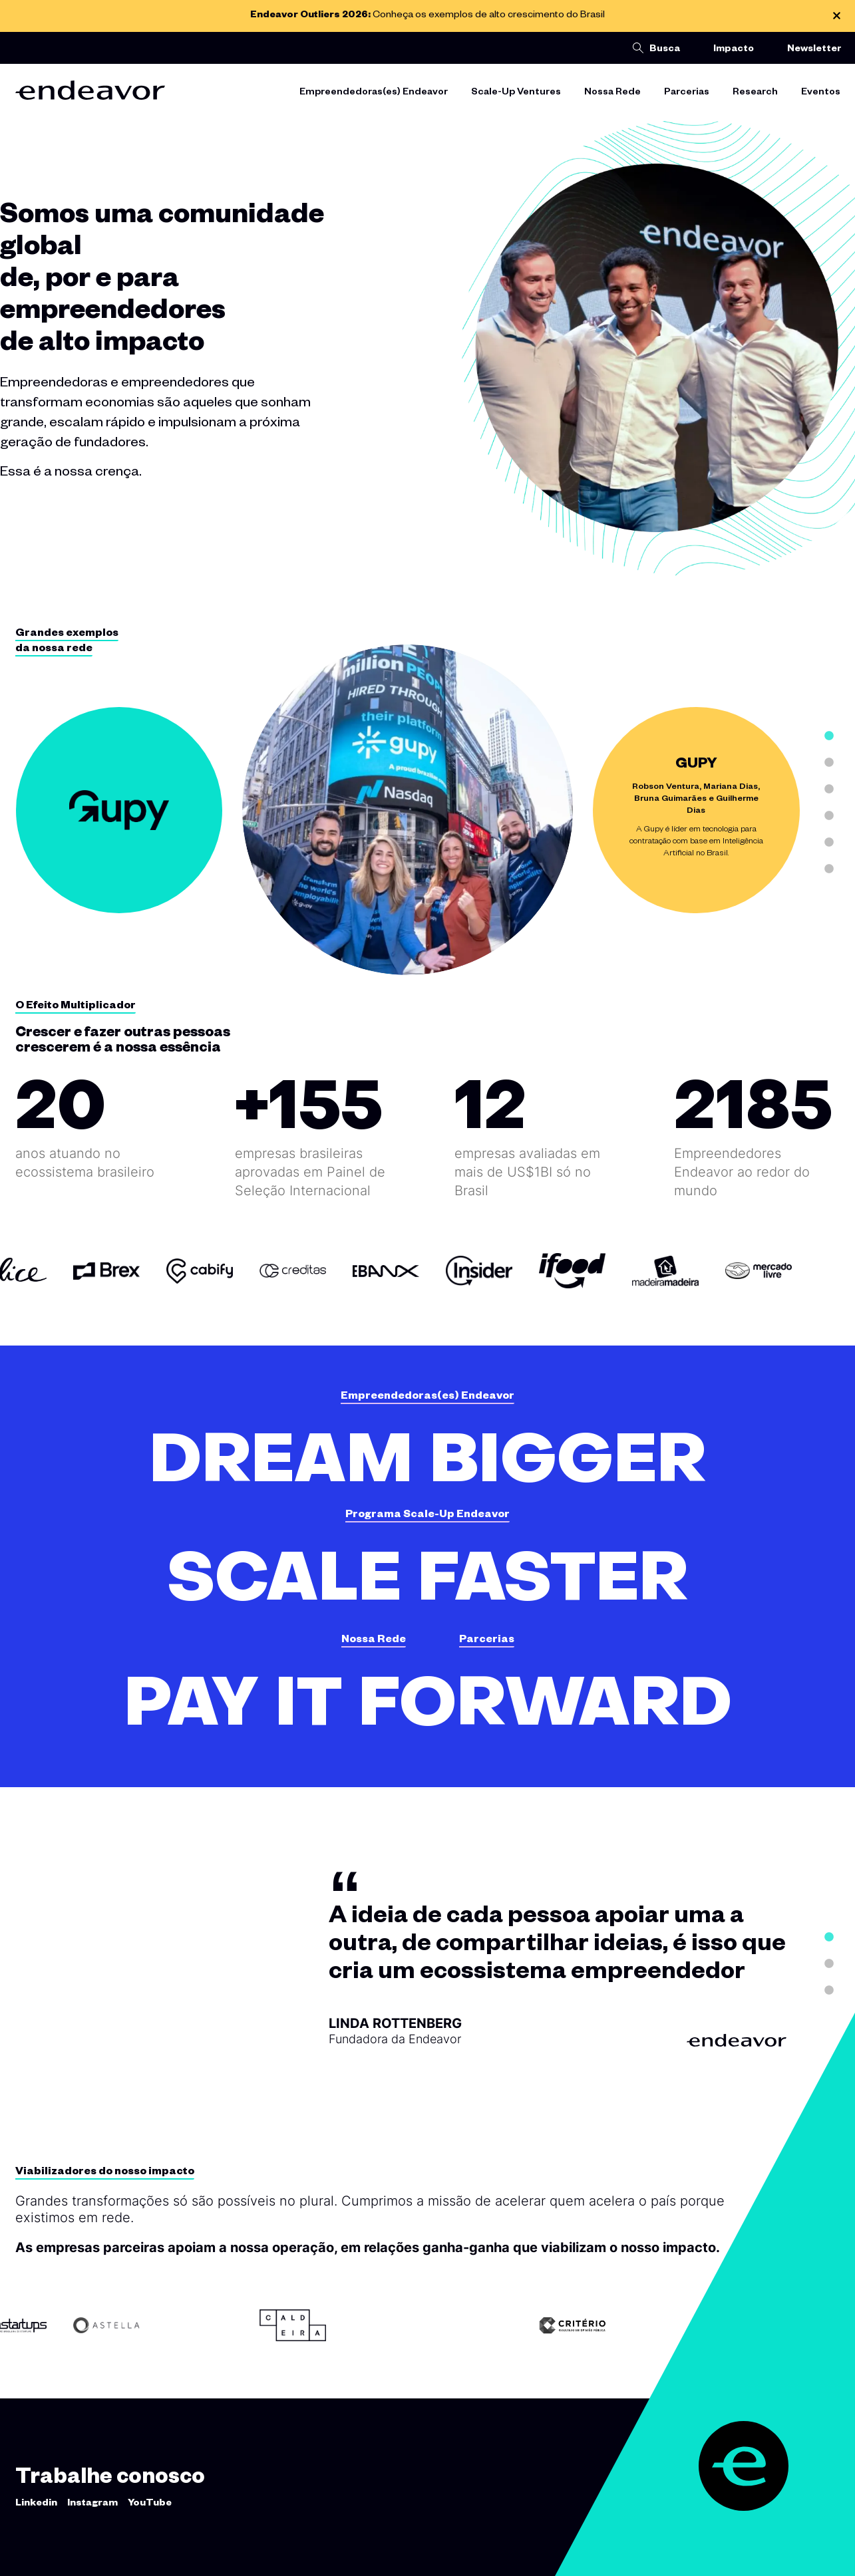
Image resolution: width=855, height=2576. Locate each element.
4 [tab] (829, 828)
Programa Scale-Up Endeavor (427, 1516)
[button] (659, 43)
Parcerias (686, 93)
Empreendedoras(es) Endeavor (373, 93)
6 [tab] (829, 881)
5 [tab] (829, 854)
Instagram (92, 2504)
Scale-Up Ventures (516, 93)
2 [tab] (829, 775)
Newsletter (814, 50)
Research (755, 93)
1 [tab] (829, 748)
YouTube (150, 2504)
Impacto (737, 50)
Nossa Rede (612, 93)
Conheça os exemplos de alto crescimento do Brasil (427, 16)
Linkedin (36, 2504)
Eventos (820, 93)
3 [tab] (829, 801)
